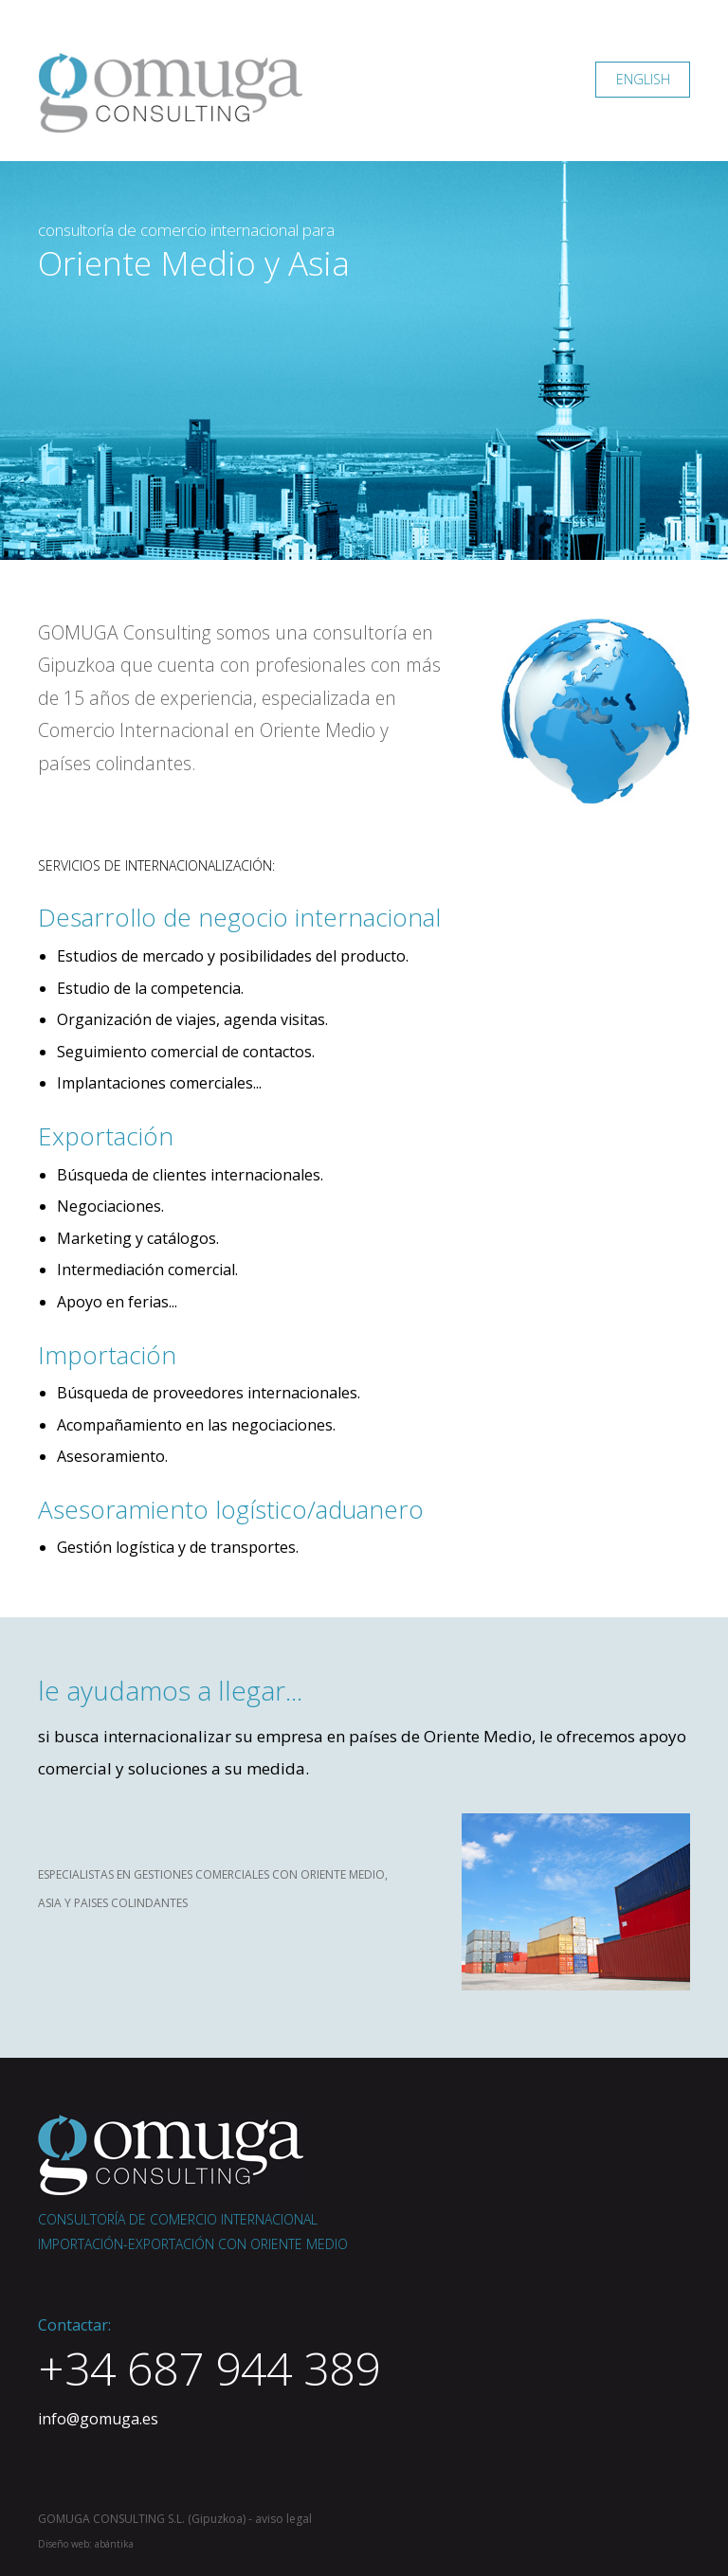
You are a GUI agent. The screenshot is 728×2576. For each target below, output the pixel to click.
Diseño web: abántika (86, 2543)
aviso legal (283, 2519)
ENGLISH (643, 79)
